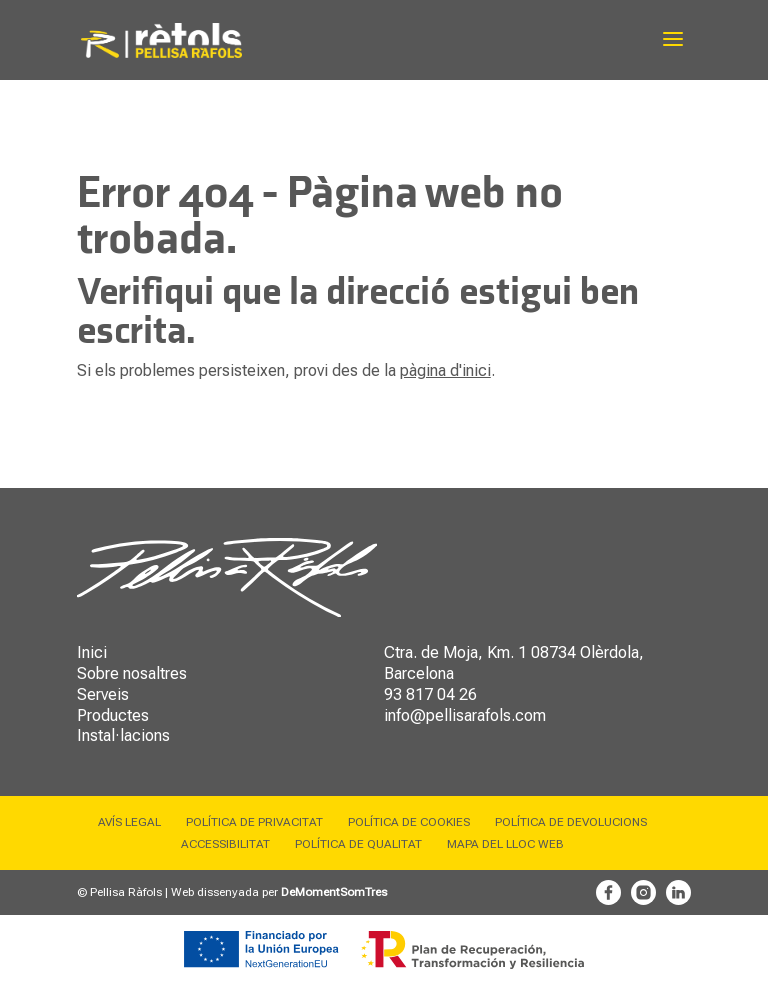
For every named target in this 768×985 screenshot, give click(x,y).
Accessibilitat (225, 844)
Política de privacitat (254, 822)
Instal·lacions (123, 735)
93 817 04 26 (430, 694)
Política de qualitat (358, 844)
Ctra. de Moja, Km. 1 (455, 652)
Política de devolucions (571, 822)
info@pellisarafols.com (465, 715)
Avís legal (129, 822)
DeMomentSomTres (334, 892)
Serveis (103, 694)
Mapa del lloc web (505, 844)
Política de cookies (409, 822)
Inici (92, 652)
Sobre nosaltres (132, 673)
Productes (113, 715)
